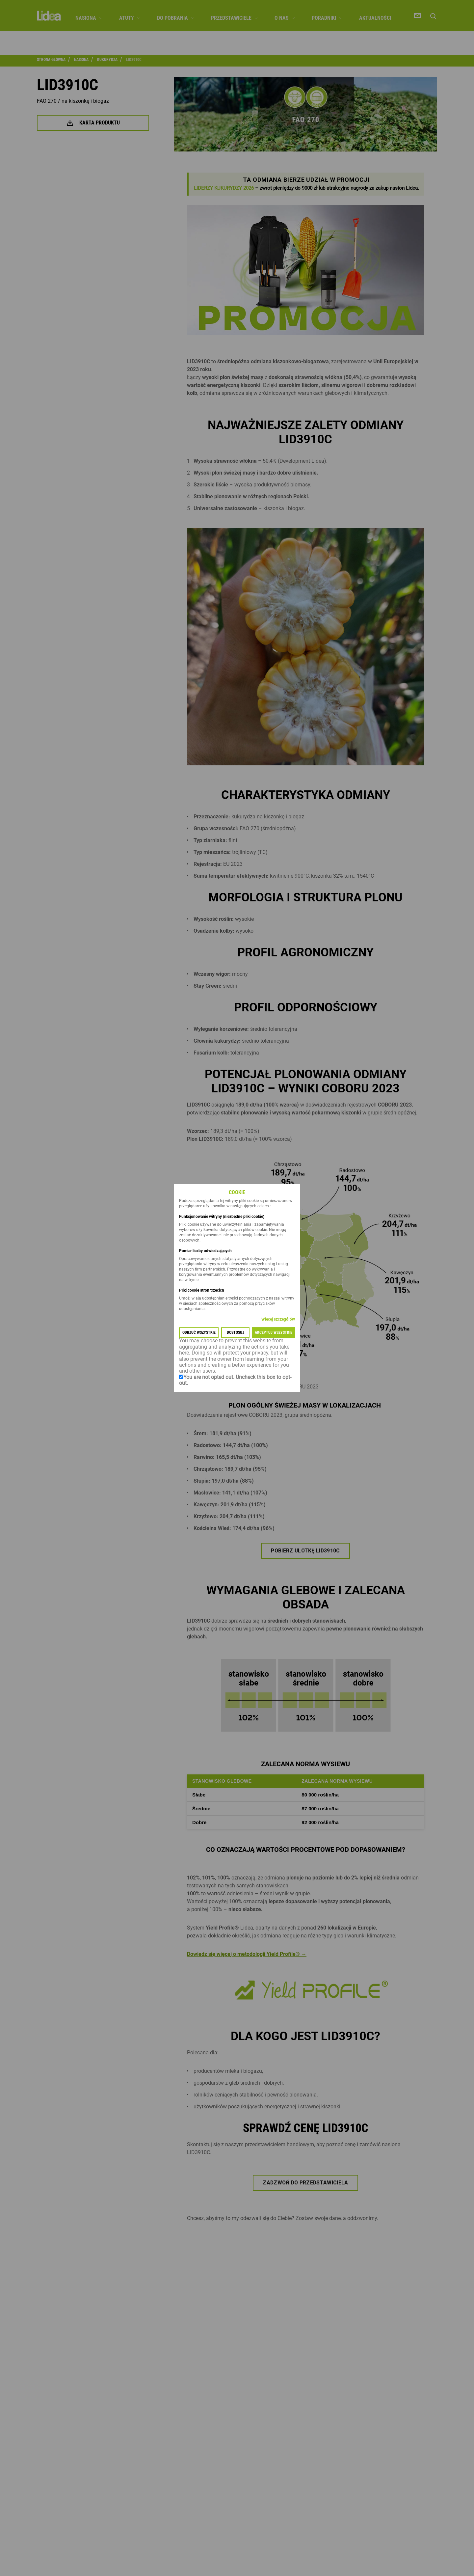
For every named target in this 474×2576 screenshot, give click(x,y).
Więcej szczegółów (278, 1319)
